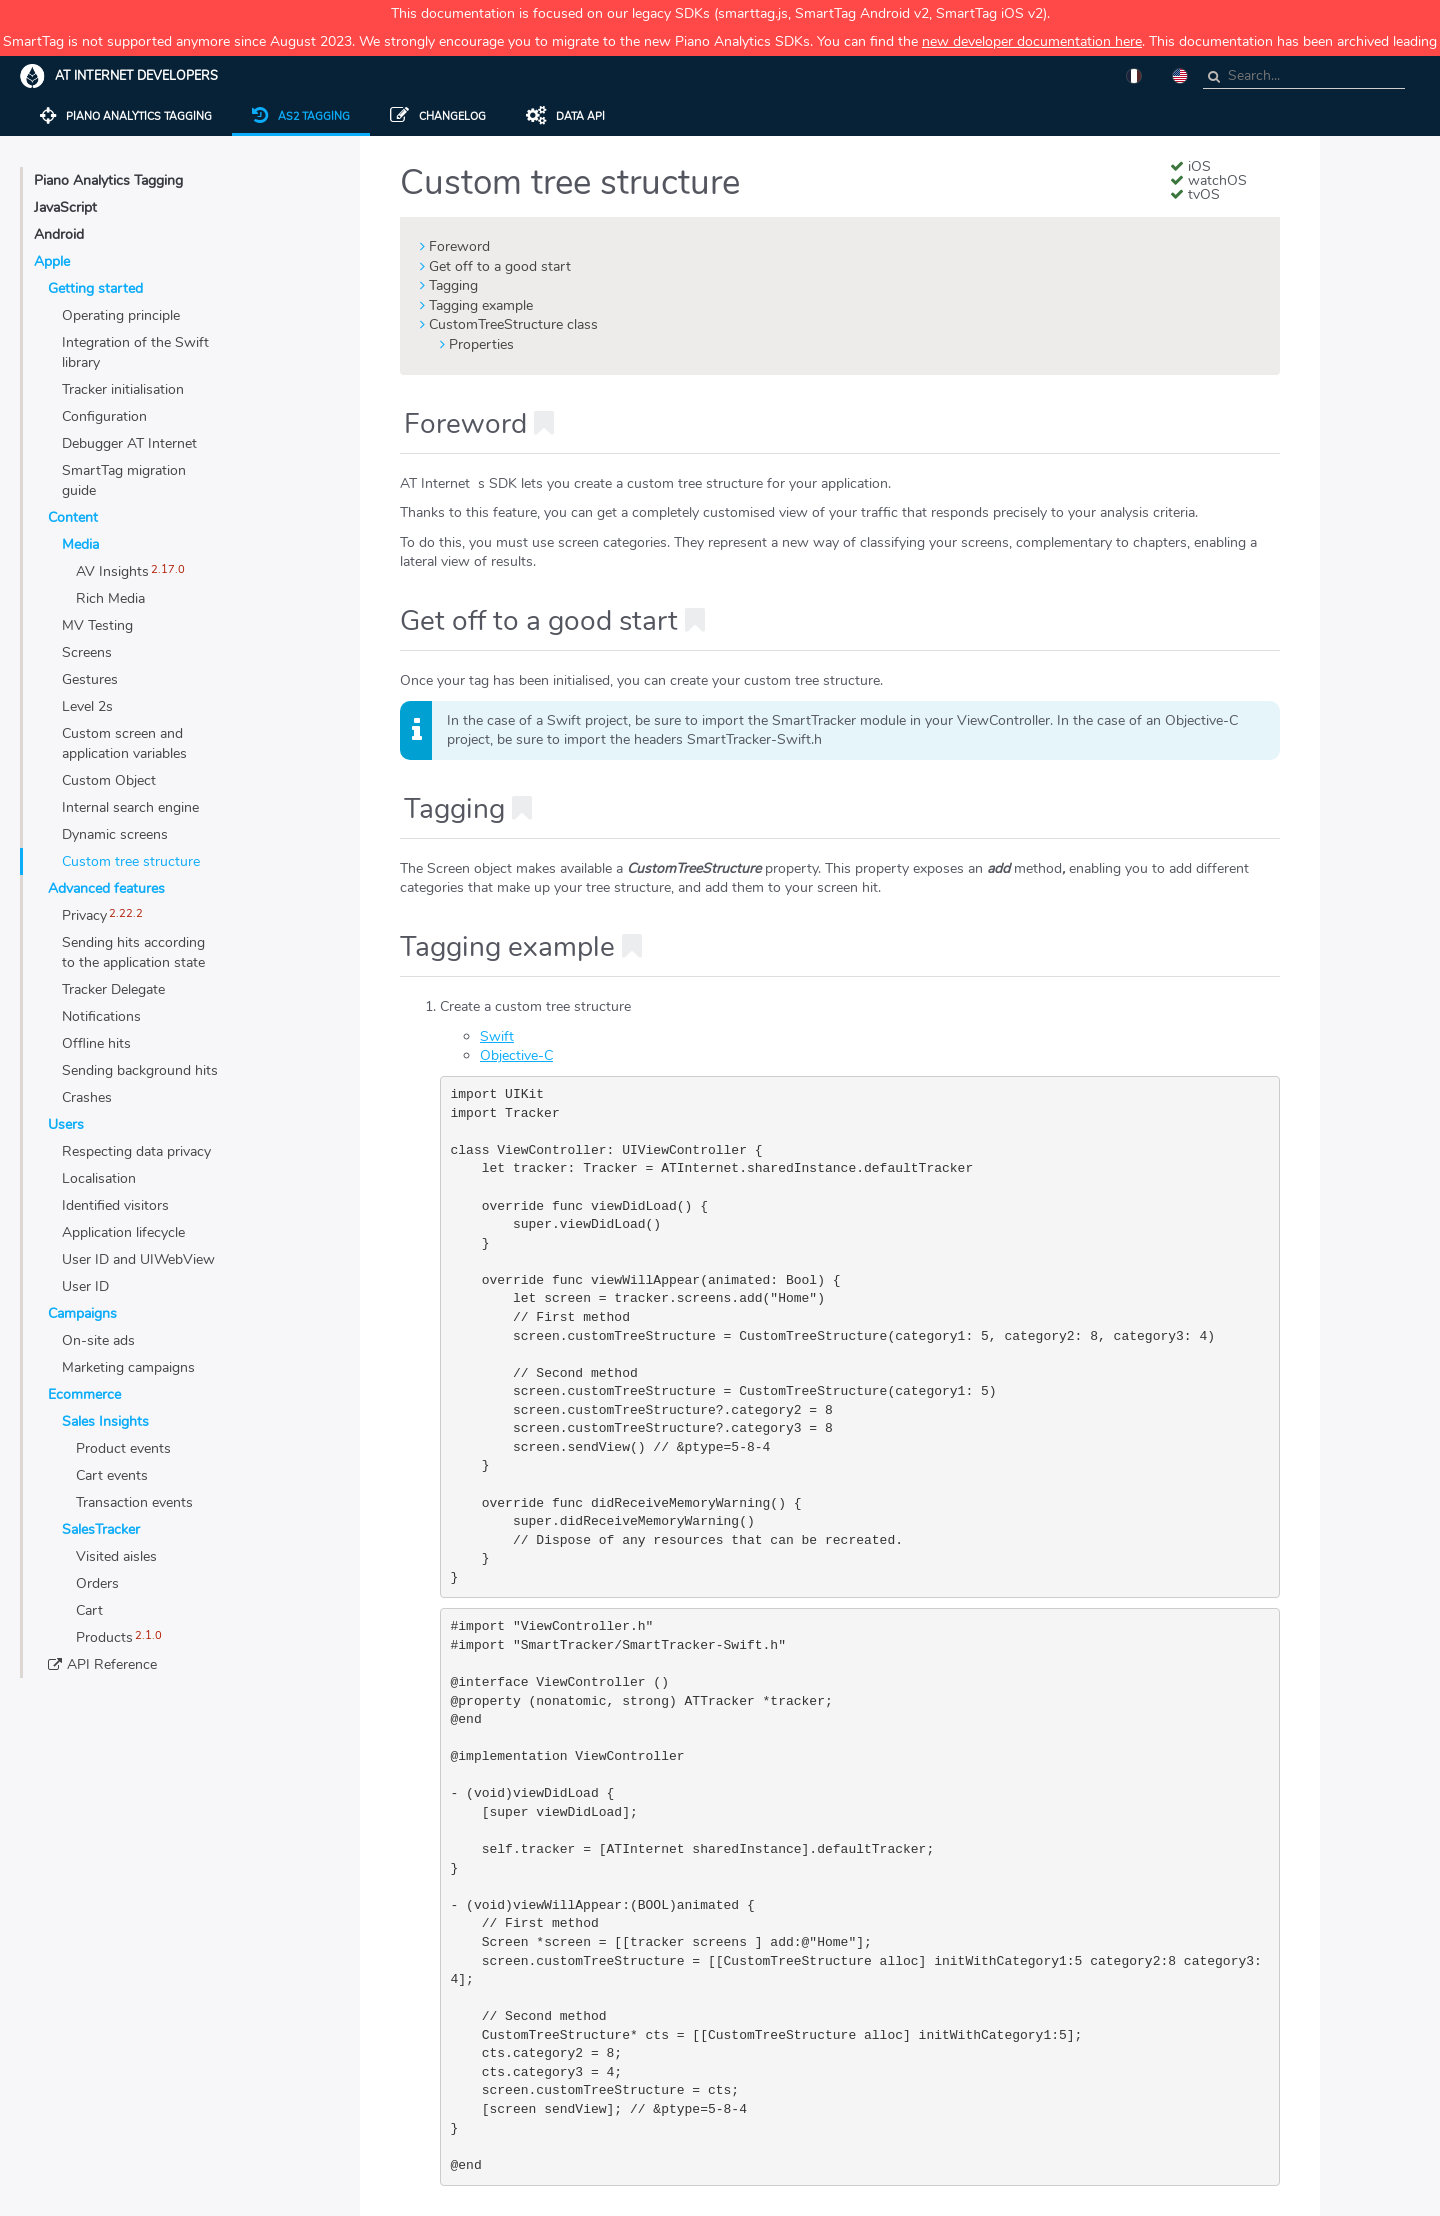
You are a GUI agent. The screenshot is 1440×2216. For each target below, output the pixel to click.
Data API (565, 116)
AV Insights (112, 571)
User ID (85, 1286)
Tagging (453, 285)
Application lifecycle (123, 1232)
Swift (497, 1036)
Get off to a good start (500, 266)
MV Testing (97, 625)
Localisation (99, 1178)
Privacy (84, 915)
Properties (481, 344)
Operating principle (121, 315)
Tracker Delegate (113, 989)
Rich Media (110, 598)
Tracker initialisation (123, 389)
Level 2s (87, 706)
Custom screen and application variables (124, 743)
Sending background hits (140, 1070)
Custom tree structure (131, 861)
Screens (87, 652)
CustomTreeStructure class (513, 324)
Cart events (112, 1475)
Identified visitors (115, 1205)
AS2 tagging (301, 116)
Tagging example (481, 305)
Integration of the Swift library (135, 352)
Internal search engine (130, 807)
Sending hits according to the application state (133, 952)
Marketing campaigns (128, 1367)
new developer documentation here (1032, 41)
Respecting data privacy (136, 1151)
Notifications (101, 1016)
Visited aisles (116, 1556)
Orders (97, 1583)
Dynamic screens (115, 834)
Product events (123, 1448)
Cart (89, 1610)
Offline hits (96, 1043)
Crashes (87, 1097)
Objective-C (516, 1055)
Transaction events (134, 1502)
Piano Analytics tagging (126, 116)
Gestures (90, 679)
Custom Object (109, 780)
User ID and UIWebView (138, 1259)
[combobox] (1304, 76)
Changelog (438, 116)
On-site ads (98, 1340)
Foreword (459, 246)
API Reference (112, 1664)
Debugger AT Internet (129, 443)
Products (104, 1637)
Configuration (104, 416)
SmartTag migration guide (124, 480)
